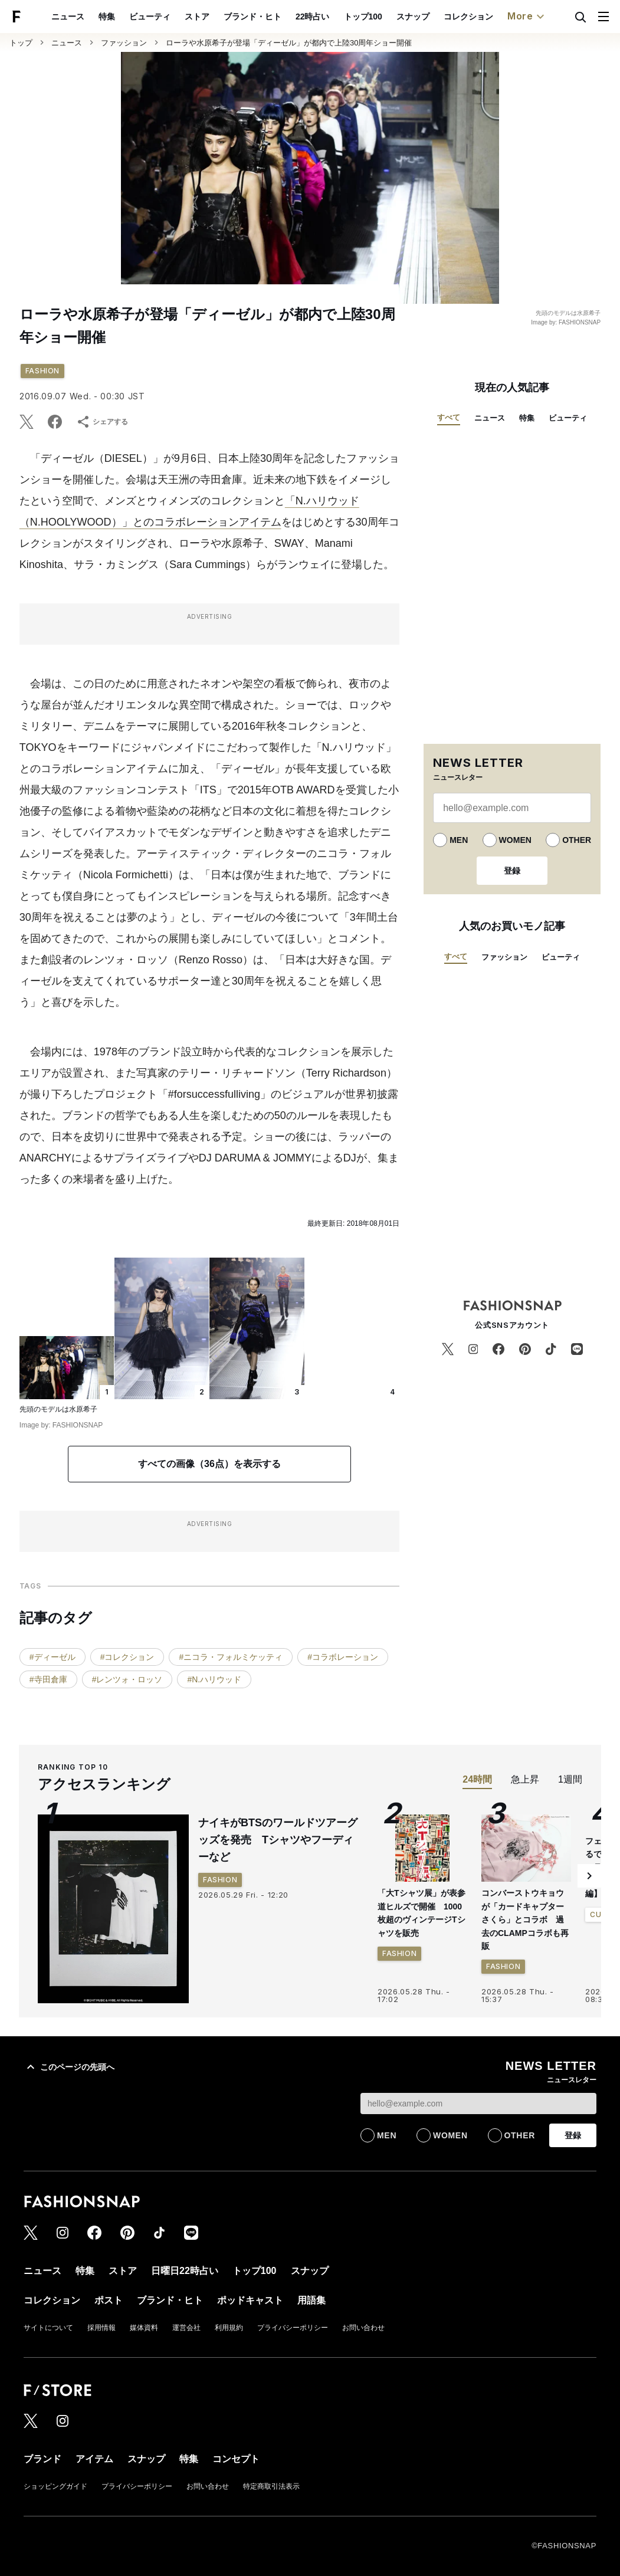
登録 (512, 870)
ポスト (108, 2300)
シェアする (102, 422)
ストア (197, 16)
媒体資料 (144, 2328)
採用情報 (101, 2328)
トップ (20, 43)
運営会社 (186, 2328)
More (527, 16)
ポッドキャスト (250, 2300)
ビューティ (149, 16)
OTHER (576, 840)
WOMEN (515, 840)
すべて (448, 417)
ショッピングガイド (55, 2486)
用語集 (311, 2300)
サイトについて (48, 2328)
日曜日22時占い (184, 2271)
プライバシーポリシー (292, 2328)
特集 (107, 16)
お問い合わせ (363, 2328)
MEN (459, 840)
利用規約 (229, 2328)
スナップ (412, 16)
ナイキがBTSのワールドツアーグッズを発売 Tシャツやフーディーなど (277, 1840)
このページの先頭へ (69, 2067)
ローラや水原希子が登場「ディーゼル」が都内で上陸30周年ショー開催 (289, 43)
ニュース (67, 16)
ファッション (124, 43)
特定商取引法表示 (271, 2486)
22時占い (313, 16)
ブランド (42, 2459)
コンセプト (236, 2459)
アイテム (94, 2459)
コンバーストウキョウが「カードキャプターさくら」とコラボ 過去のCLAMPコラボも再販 (525, 1919)
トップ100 (363, 16)
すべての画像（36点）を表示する (209, 1464)
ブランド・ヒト (252, 16)
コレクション (468, 16)
